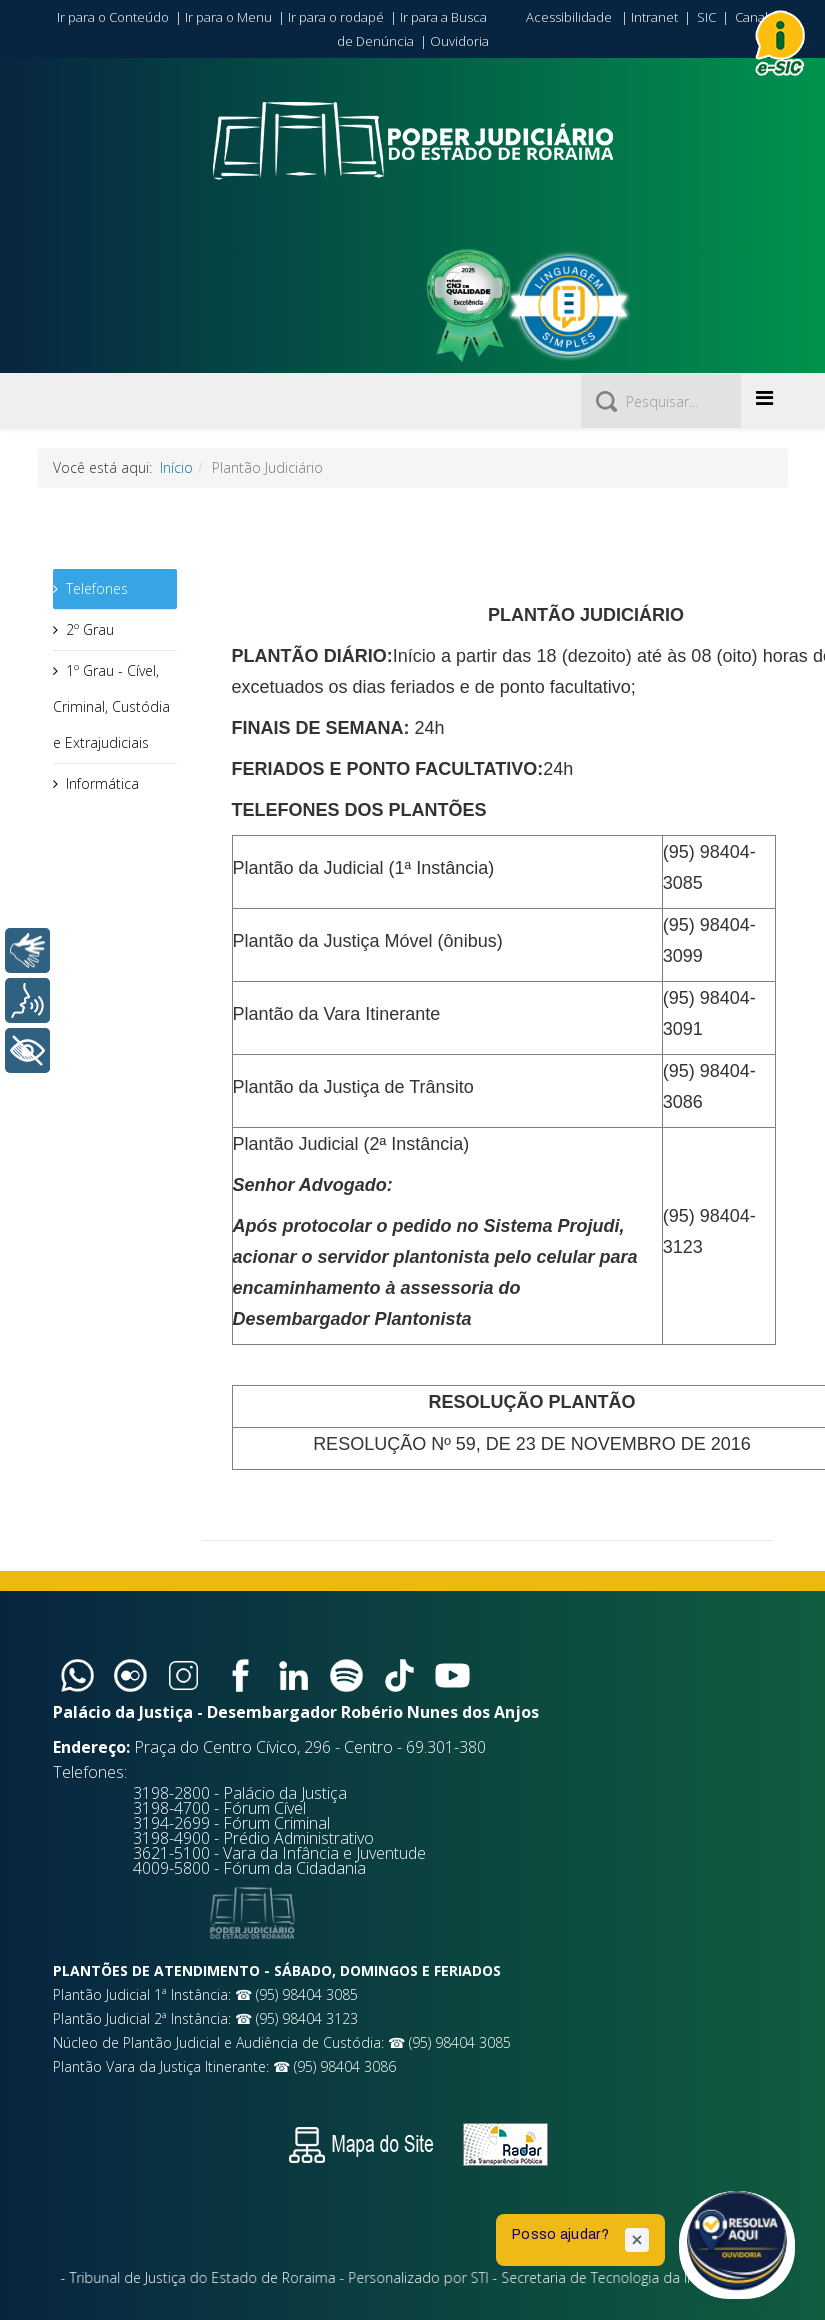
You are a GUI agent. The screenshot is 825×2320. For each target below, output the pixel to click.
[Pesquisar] (661, 401)
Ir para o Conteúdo (113, 17)
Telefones (97, 588)
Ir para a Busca (443, 17)
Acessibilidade (569, 17)
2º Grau (90, 629)
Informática (102, 783)
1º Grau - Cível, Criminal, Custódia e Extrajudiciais (111, 706)
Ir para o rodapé (336, 17)
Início (176, 467)
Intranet (654, 17)
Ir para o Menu (228, 17)
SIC (706, 17)
